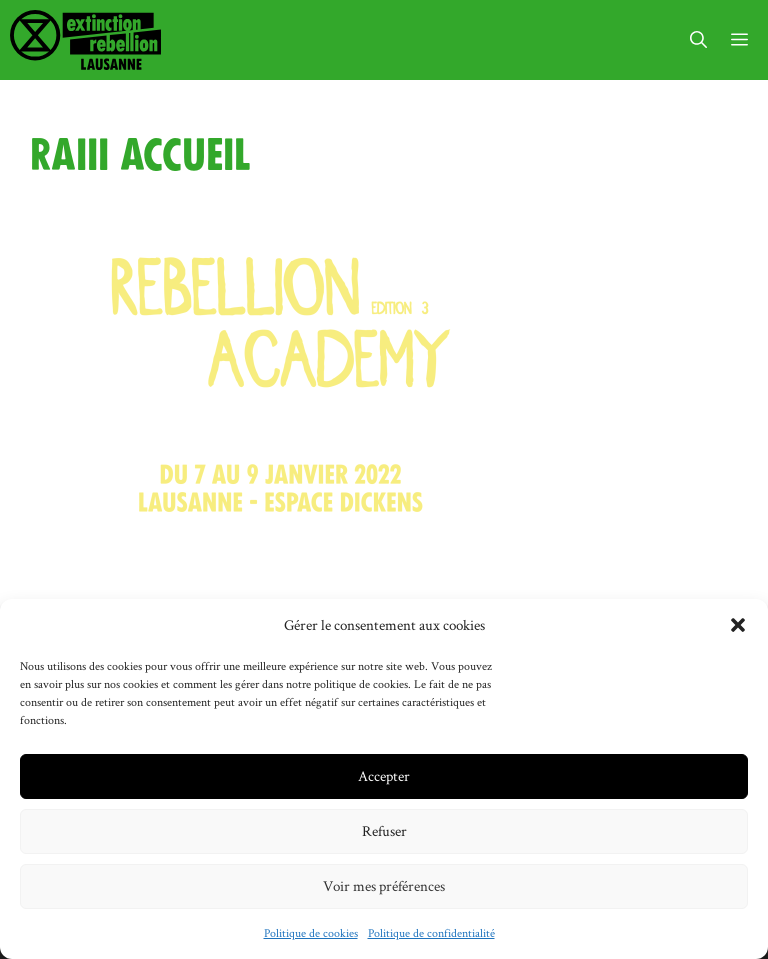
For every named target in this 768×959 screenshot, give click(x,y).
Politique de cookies (311, 932)
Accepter (384, 775)
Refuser (384, 830)
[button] (738, 625)
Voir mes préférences (384, 885)
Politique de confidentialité (431, 932)
